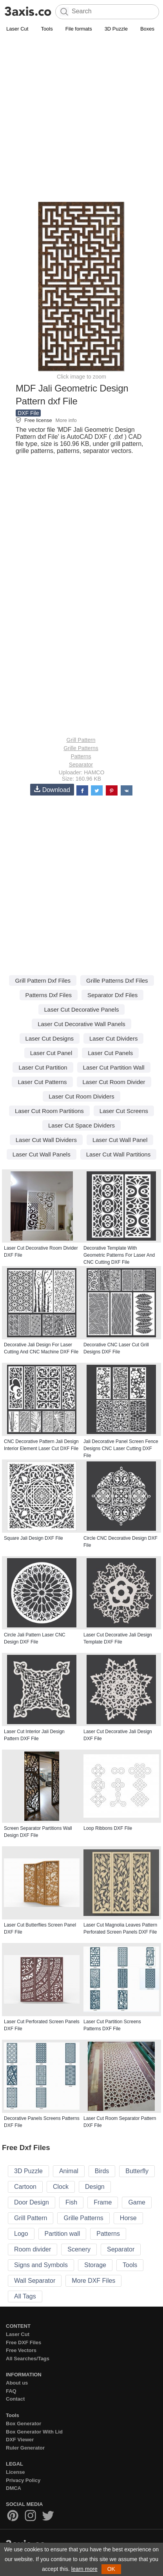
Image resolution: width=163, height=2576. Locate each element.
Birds (102, 2171)
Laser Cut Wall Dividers (46, 1139)
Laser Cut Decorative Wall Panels (81, 1024)
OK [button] (111, 2569)
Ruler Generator (25, 2448)
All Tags (25, 2296)
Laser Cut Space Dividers (81, 1125)
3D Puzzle (116, 29)
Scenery (79, 2249)
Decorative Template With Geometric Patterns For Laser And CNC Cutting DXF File (119, 1255)
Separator (81, 764)
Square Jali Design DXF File (33, 1538)
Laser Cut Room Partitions (49, 1111)
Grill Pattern (81, 740)
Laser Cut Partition (42, 1067)
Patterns (81, 756)
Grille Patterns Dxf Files (117, 980)
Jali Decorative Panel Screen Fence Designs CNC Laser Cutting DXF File (120, 1448)
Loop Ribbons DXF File (107, 1828)
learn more (84, 2569)
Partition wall (62, 2233)
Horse (128, 2218)
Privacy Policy (23, 2480)
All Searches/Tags (27, 2358)
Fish (71, 2202)
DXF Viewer (20, 2440)
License (15, 2472)
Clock (61, 2186)
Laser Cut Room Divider (114, 1082)
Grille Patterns (80, 748)
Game (136, 2202)
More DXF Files (93, 2280)
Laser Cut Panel (51, 1053)
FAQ (11, 2391)
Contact (15, 2399)
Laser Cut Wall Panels (42, 1154)
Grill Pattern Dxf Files (43, 980)
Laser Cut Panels (110, 1053)
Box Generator (23, 2423)
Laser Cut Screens (124, 1111)
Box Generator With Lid (34, 2432)
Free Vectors (21, 2350)
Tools (47, 29)
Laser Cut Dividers (113, 1038)
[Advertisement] (81, 119)
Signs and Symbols (41, 2265)
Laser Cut (17, 29)
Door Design (31, 2202)
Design (95, 2186)
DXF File (28, 413)
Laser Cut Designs (49, 1038)
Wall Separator (34, 2280)
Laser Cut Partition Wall (114, 1067)
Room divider (32, 2249)
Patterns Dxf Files (48, 995)
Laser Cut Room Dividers (81, 1096)
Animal (68, 2171)
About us (17, 2383)
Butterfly (137, 2171)
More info (65, 420)
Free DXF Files (23, 2342)
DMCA (13, 2488)
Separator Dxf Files (112, 995)
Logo (21, 2233)
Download (52, 789)
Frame (103, 2202)
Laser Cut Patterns (42, 1082)
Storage (95, 2265)
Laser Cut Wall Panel (119, 1139)
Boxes (147, 29)
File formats (78, 29)
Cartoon (25, 2186)
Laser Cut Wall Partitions (118, 1154)
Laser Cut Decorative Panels (81, 1009)
